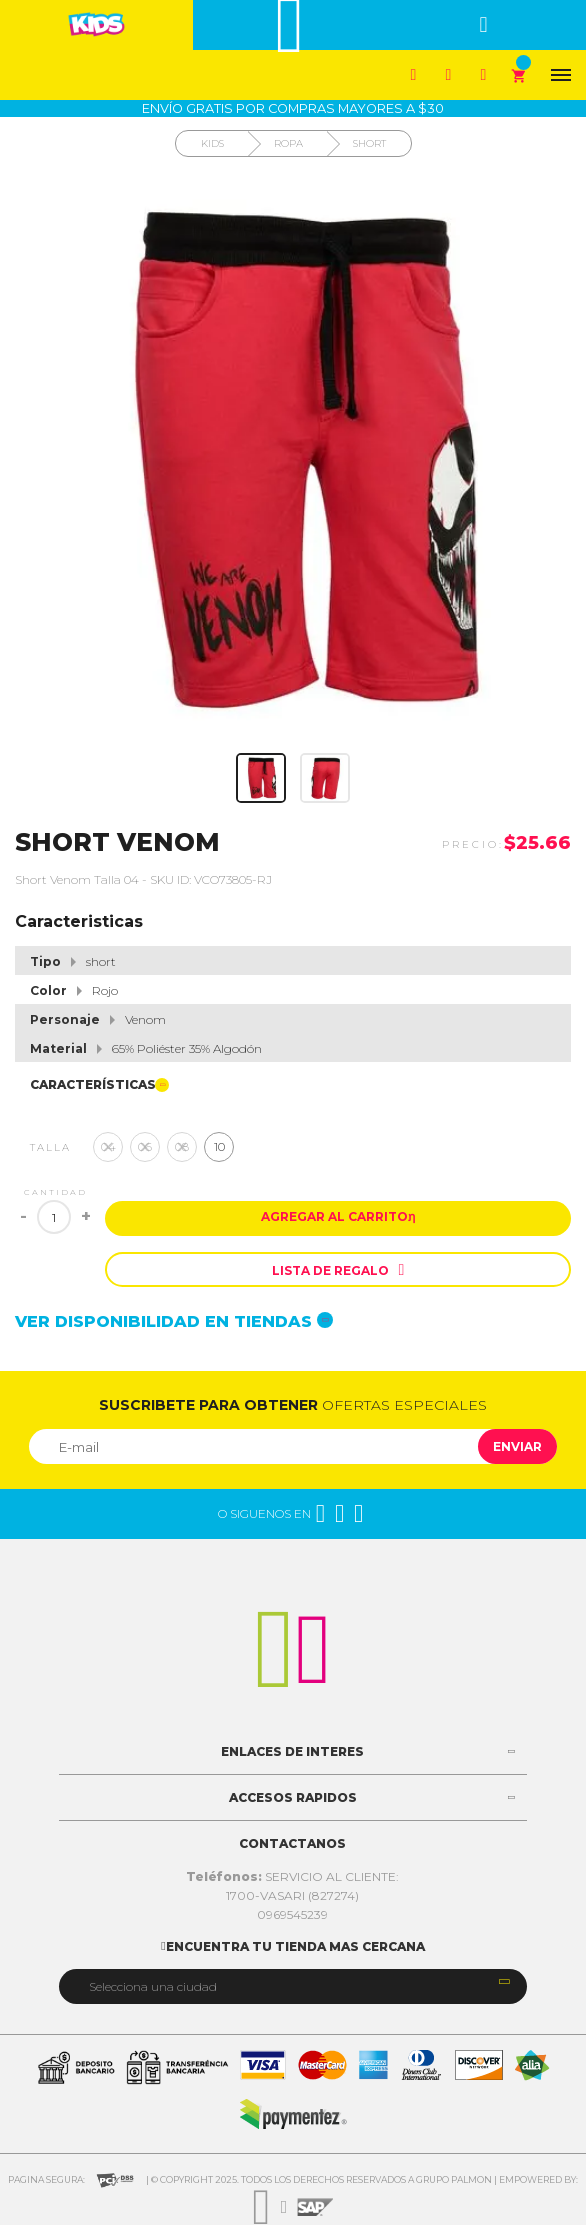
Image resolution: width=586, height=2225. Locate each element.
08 (182, 1146)
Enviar (517, 1446)
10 (219, 1146)
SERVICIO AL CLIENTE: (292, 1876)
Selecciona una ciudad (153, 1986)
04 (108, 1146)
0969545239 (292, 1914)
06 (145, 1146)
